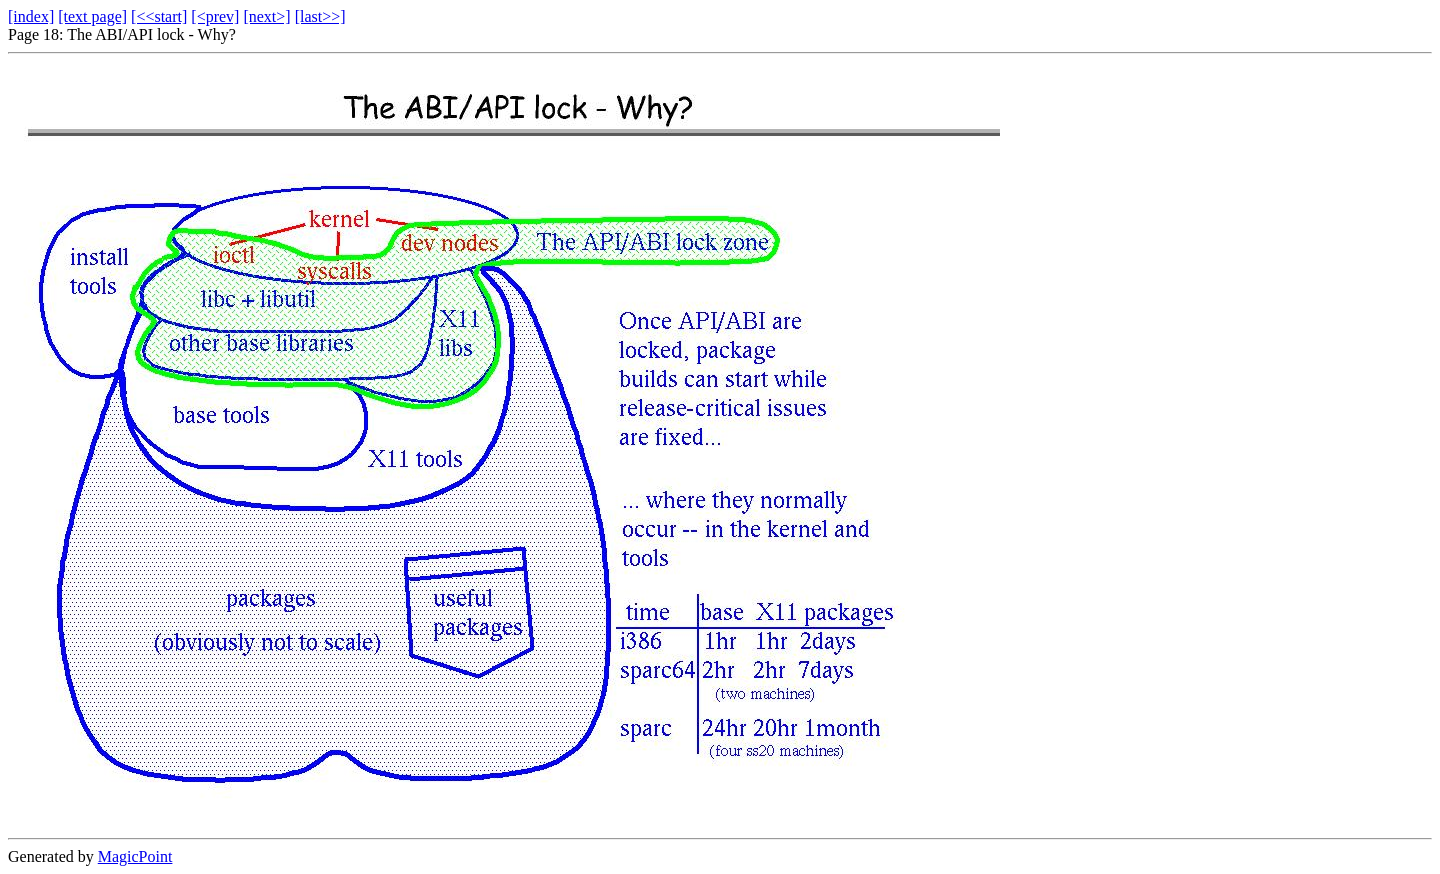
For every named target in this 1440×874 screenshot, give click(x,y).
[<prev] (215, 16)
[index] (31, 16)
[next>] (266, 16)
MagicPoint (135, 856)
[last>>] (320, 16)
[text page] (92, 16)
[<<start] (159, 16)
